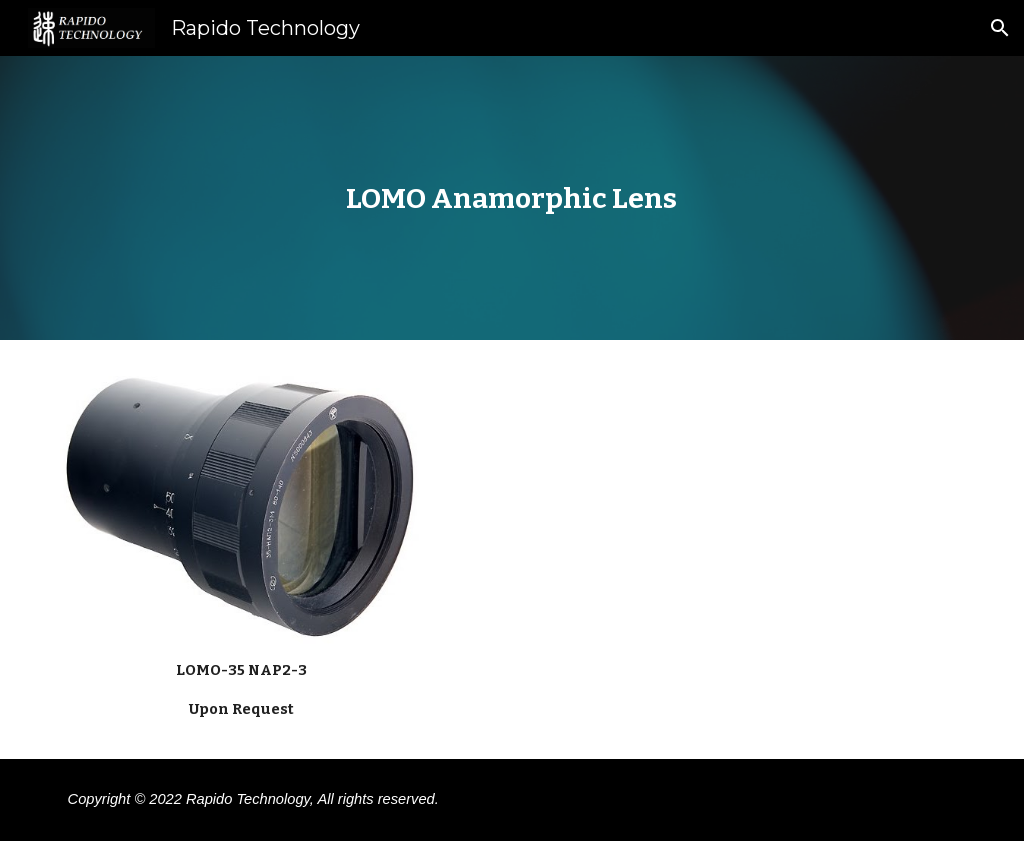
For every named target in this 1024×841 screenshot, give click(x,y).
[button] (1000, 28)
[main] (511, 198)
